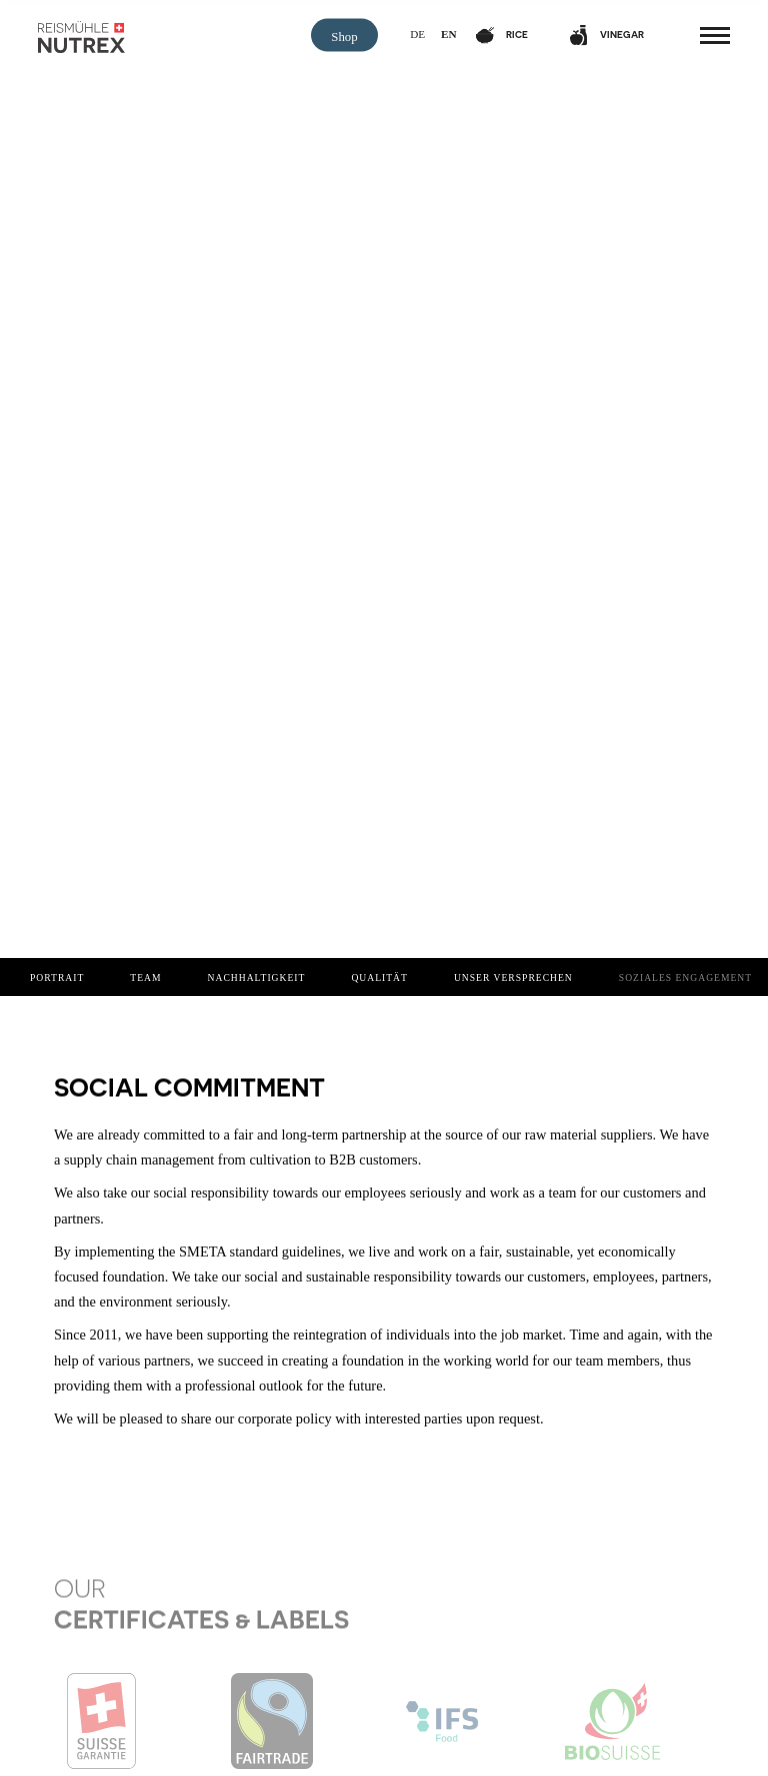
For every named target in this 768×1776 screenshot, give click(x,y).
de (417, 34)
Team (145, 977)
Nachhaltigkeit (257, 977)
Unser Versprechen (513, 977)
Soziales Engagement (685, 977)
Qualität (379, 977)
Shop (344, 37)
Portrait (57, 977)
